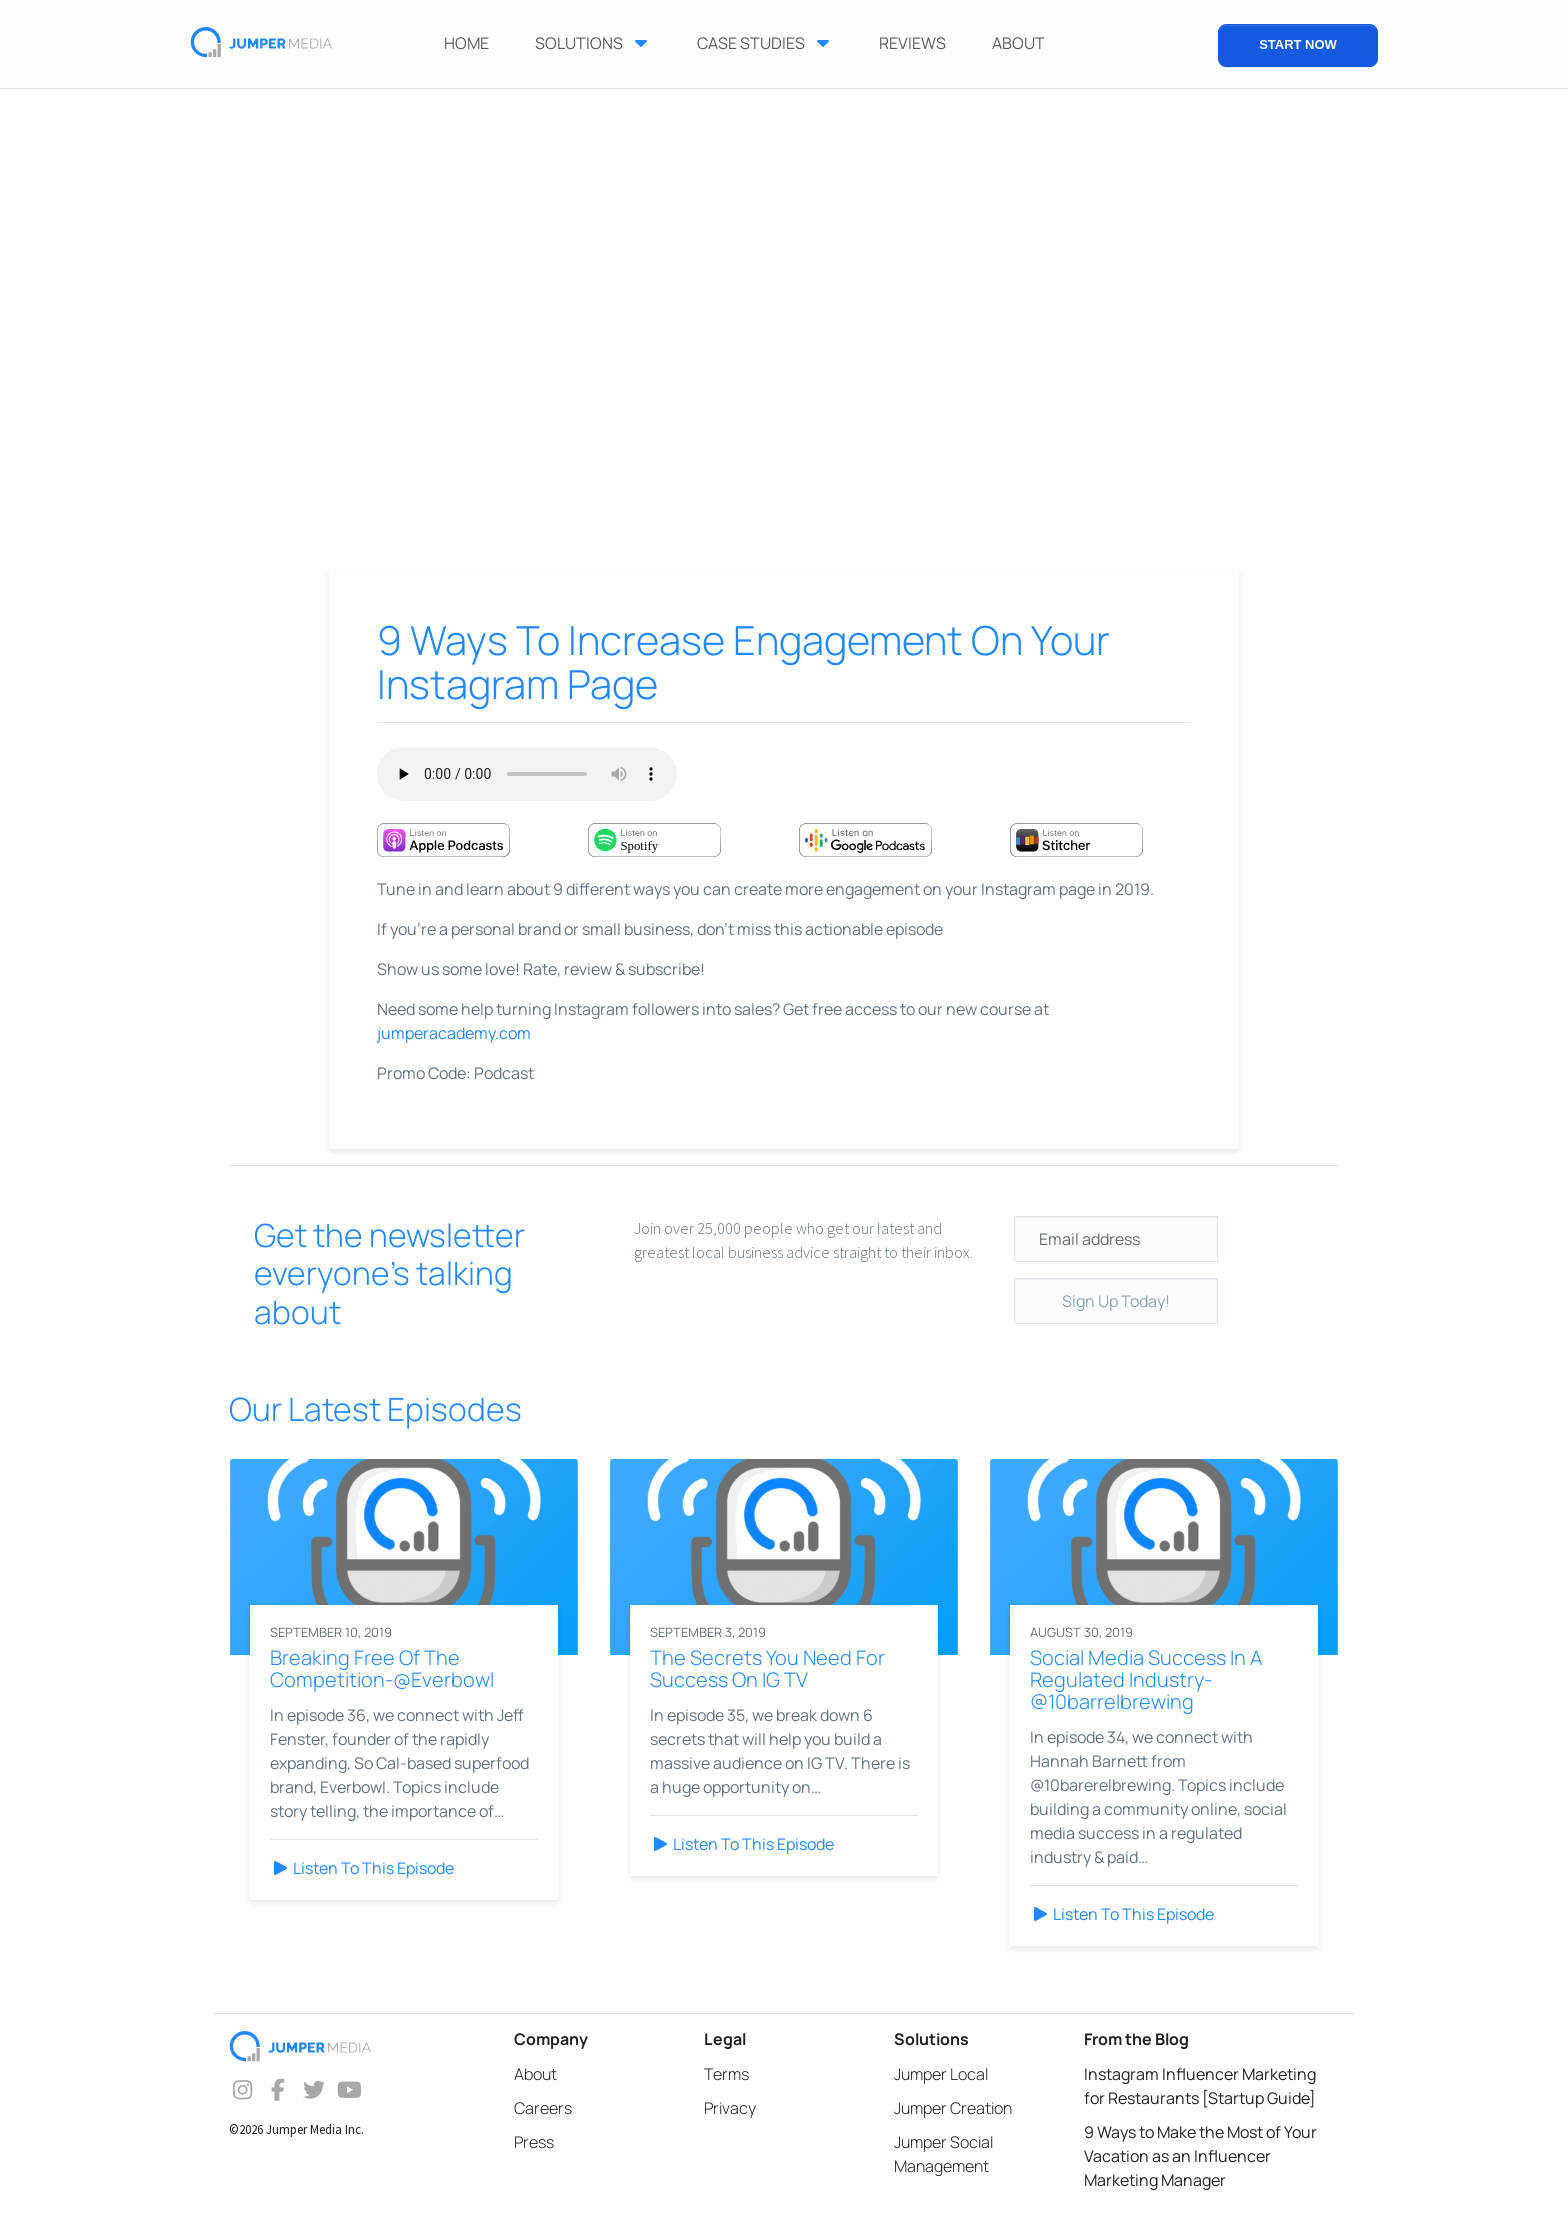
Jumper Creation (953, 2108)
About (535, 2074)
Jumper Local (941, 2074)
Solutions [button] (593, 43)
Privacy (730, 2108)
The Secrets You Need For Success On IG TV (767, 1668)
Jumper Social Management (943, 2154)
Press (534, 2142)
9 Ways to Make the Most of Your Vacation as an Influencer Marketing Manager (1200, 2156)
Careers (543, 2108)
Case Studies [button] (765, 43)
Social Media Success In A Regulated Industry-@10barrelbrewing (1146, 1679)
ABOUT (1018, 43)
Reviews (912, 43)
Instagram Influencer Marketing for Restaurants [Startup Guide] (1200, 2086)
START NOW (1298, 44)
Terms (726, 2074)
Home (466, 43)
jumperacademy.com (454, 1033)
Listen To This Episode (362, 1868)
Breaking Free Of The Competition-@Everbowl (382, 1668)
